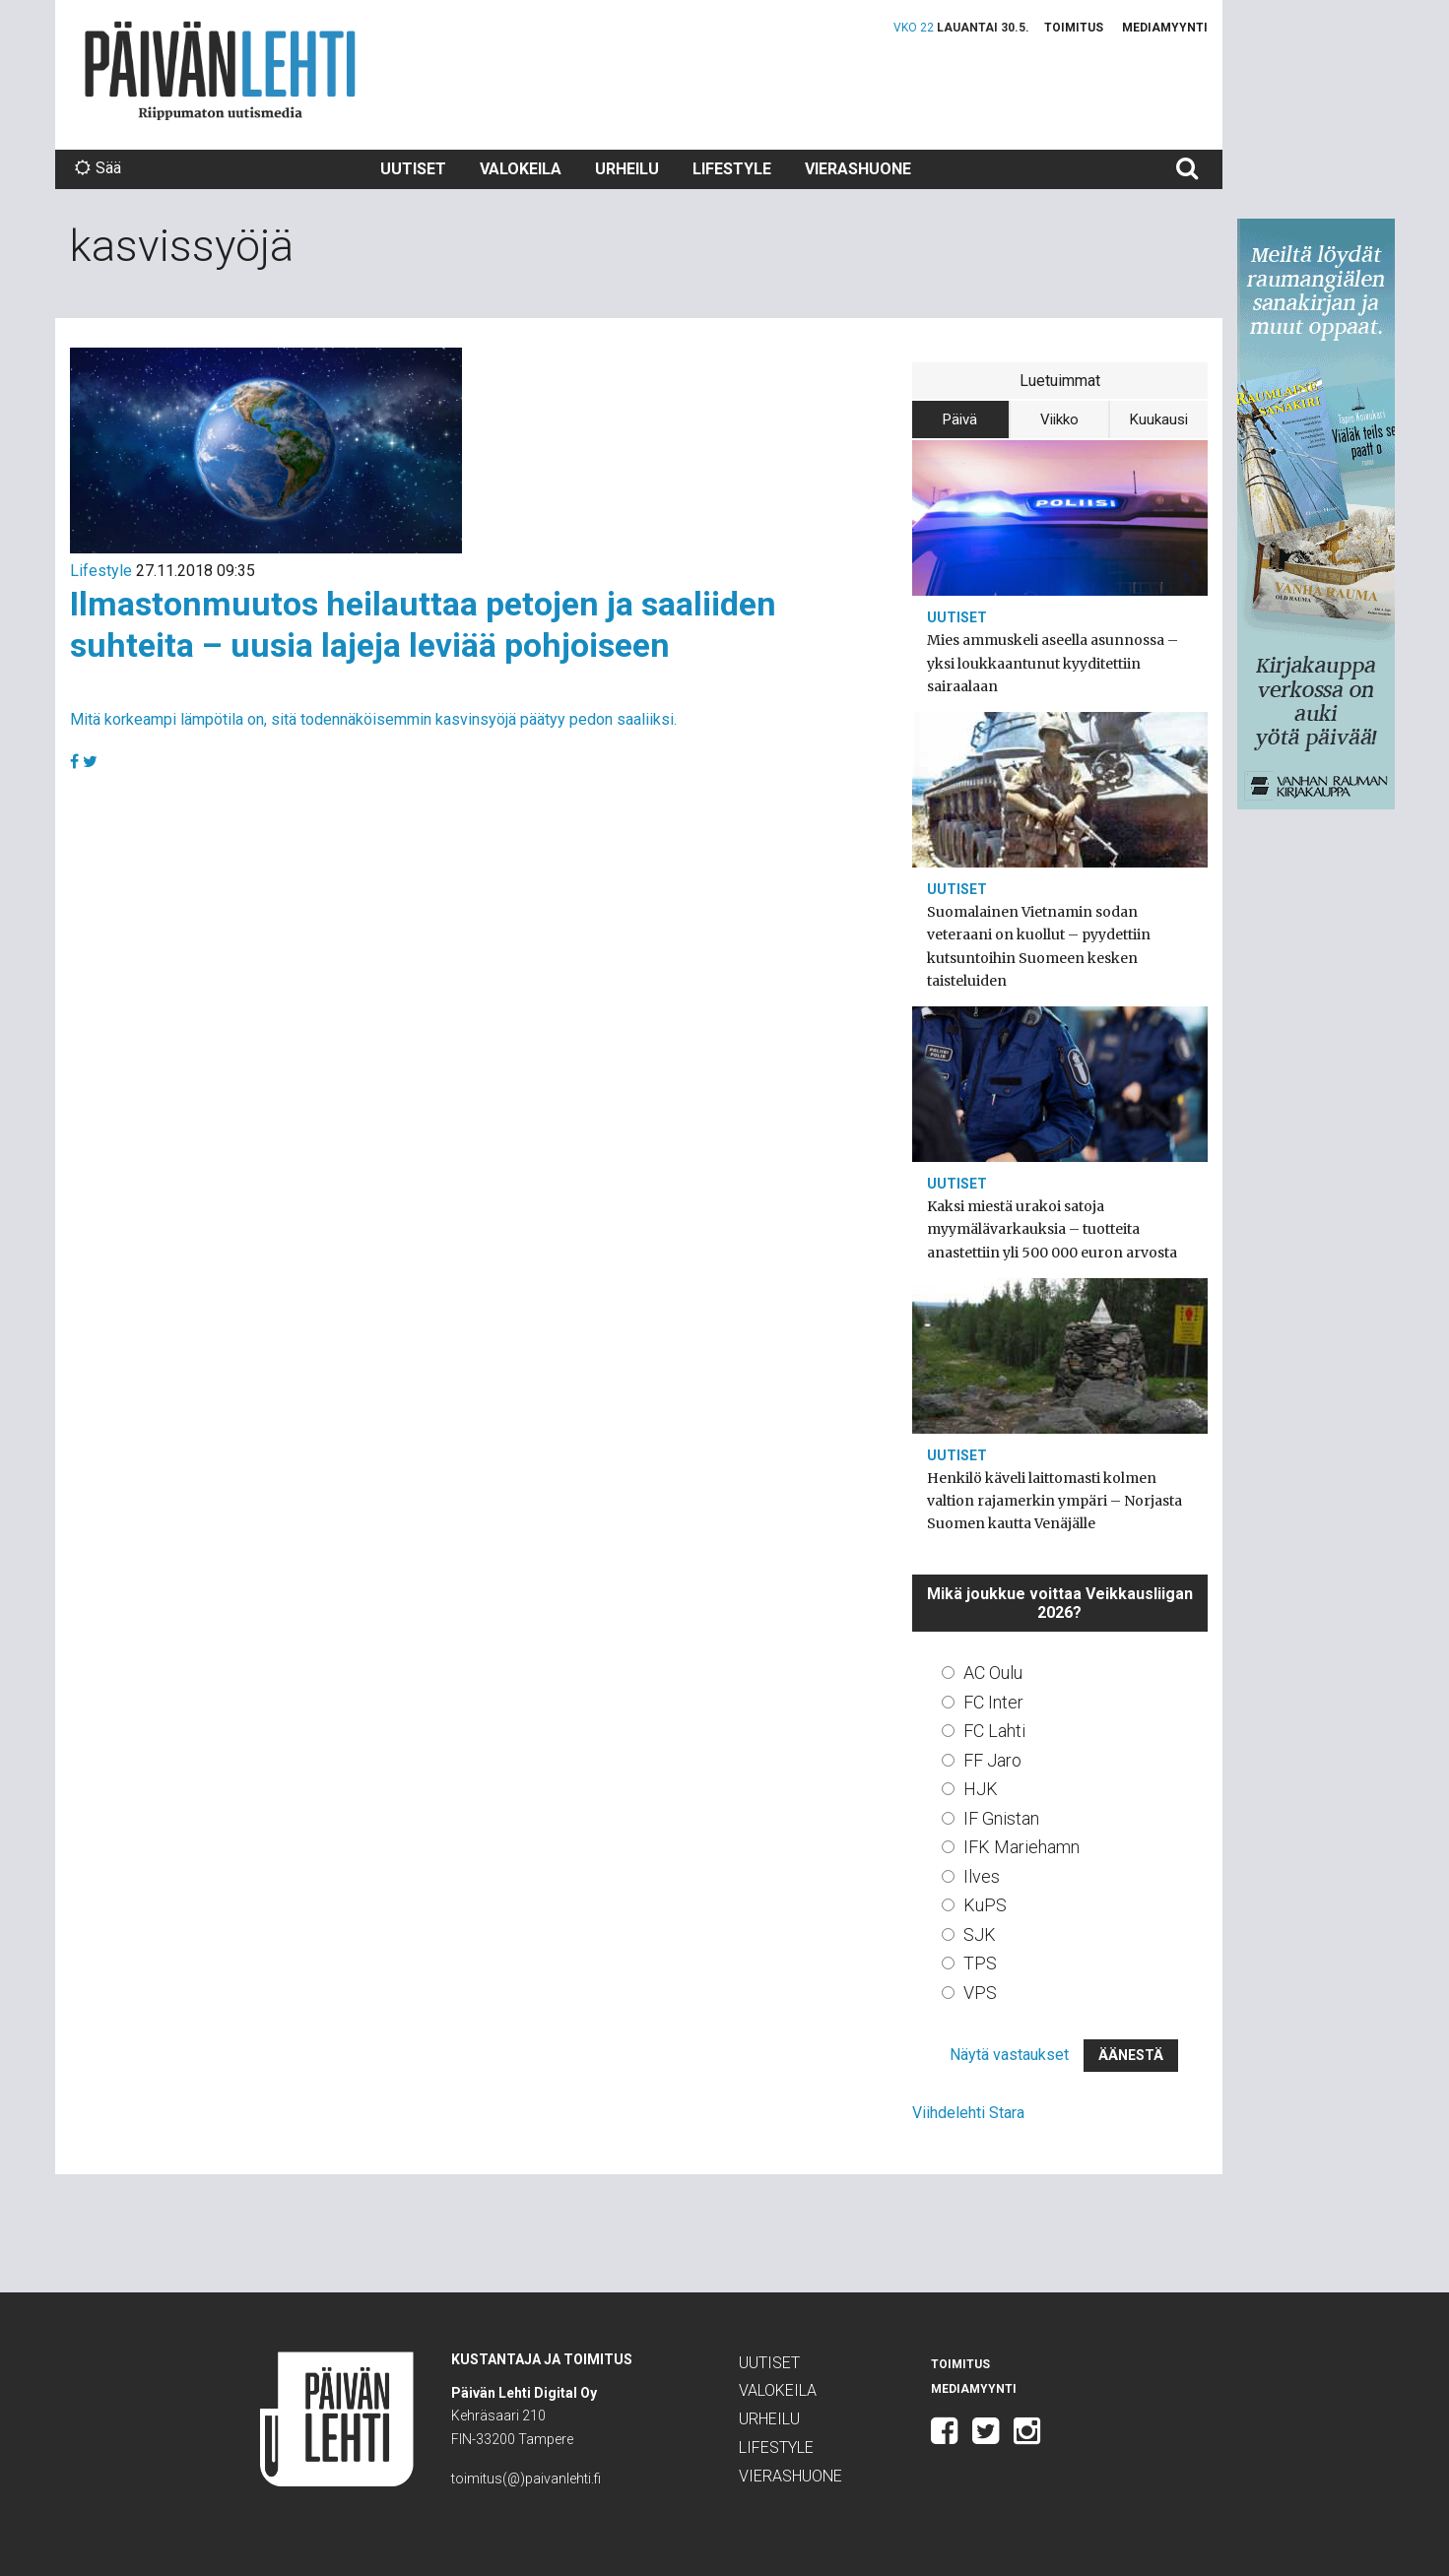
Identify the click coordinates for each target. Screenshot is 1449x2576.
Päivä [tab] (960, 419)
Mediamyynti (1165, 27)
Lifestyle (731, 169)
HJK (980, 1788)
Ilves (981, 1876)
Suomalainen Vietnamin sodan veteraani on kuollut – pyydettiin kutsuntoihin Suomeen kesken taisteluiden (1039, 946)
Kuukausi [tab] (1159, 419)
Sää (98, 168)
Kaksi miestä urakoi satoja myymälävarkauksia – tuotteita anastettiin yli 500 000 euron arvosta (1052, 1228)
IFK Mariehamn (1021, 1846)
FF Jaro (992, 1760)
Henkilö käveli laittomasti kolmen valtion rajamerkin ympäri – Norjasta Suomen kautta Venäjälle (1054, 1500)
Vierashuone (858, 169)
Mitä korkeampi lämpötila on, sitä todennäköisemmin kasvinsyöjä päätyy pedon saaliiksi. (373, 719)
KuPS (985, 1905)
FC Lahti (994, 1730)
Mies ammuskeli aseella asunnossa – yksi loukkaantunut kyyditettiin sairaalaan (1052, 662)
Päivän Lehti (220, 70)
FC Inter (993, 1702)
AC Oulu (992, 1672)
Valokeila (520, 169)
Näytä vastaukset (1009, 2054)
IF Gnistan (1001, 1818)
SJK (979, 1934)
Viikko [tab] (1059, 419)
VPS (980, 1992)
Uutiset (413, 169)
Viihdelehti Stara (968, 2112)
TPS (980, 1963)
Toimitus (1073, 27)
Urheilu (627, 169)
